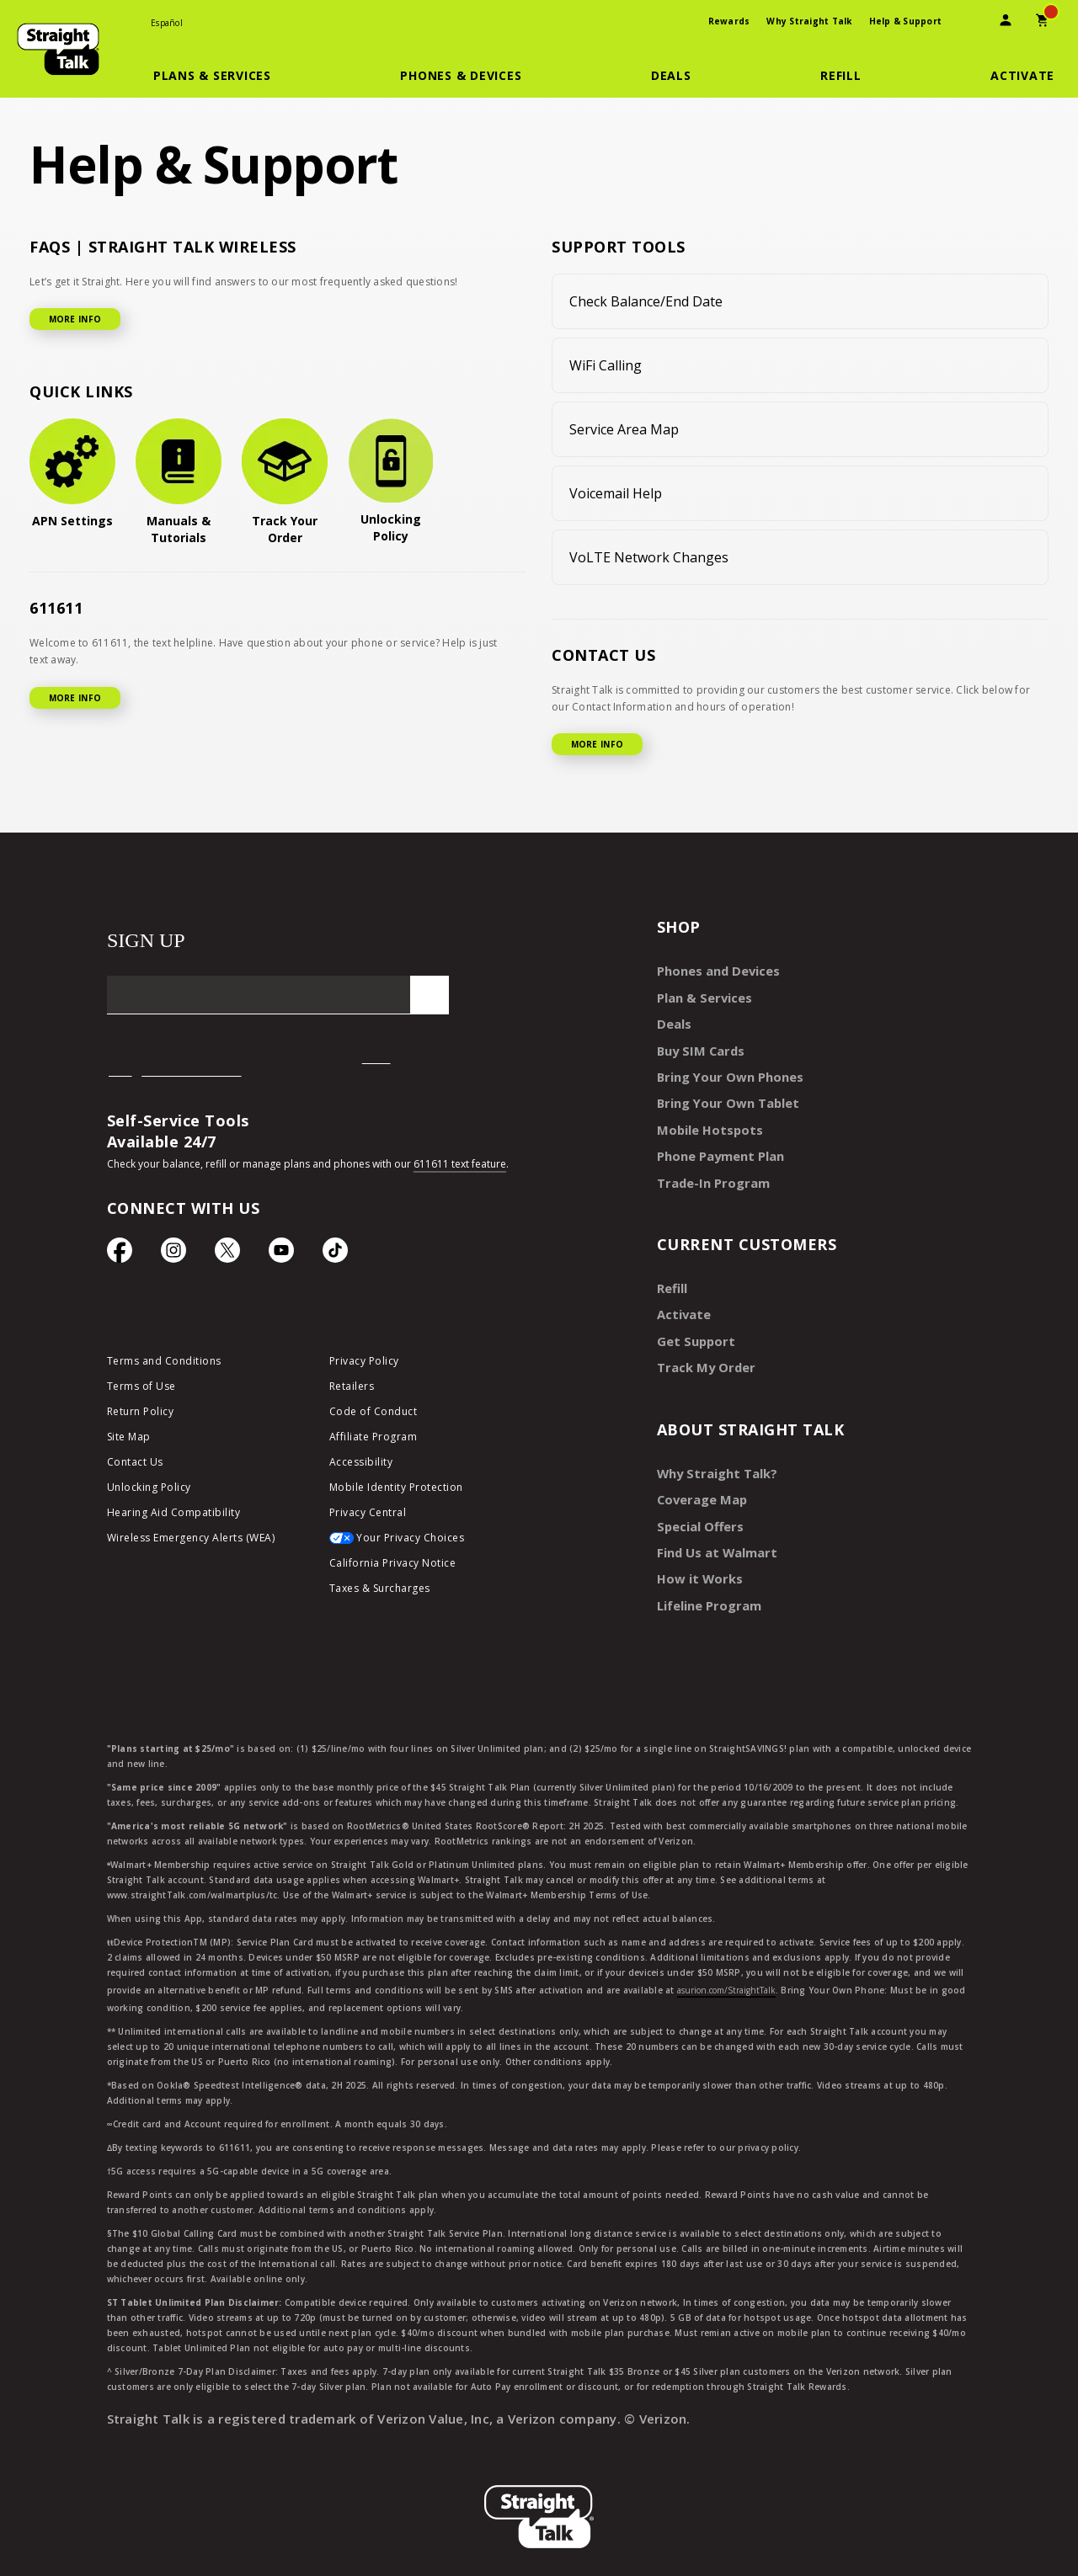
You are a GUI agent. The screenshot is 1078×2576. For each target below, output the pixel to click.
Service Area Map (624, 429)
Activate (681, 1302)
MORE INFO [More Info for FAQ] (75, 319)
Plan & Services (700, 995)
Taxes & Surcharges (379, 1590)
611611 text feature (460, 1164)
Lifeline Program (706, 1583)
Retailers (352, 1388)
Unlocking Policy (149, 1489)
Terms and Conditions (164, 1363)
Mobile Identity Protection (396, 1489)
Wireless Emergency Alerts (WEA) (191, 1540)
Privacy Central (368, 1515)
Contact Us (135, 1464)
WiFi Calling (605, 365)
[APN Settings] (72, 474)
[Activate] (1022, 76)
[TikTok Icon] (335, 1254)
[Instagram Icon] (173, 1254)
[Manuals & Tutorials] (178, 482)
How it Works (695, 1558)
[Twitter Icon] (227, 1254)
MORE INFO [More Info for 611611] (75, 698)
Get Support (693, 1327)
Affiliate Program (373, 1439)
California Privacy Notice (392, 1565)
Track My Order (703, 1352)
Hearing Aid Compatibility (174, 1515)
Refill (671, 1277)
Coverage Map (699, 1482)
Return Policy (140, 1414)
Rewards (729, 21)
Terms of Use (141, 1388)
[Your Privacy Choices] (427, 1544)
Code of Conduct (373, 1414)
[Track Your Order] (285, 482)
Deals (673, 1021)
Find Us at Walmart (714, 1533)
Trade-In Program (710, 1172)
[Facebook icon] (119, 1254)
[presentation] (968, 22)
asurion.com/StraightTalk (726, 1967)
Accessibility (361, 1464)
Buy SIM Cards (698, 1046)
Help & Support (905, 21)
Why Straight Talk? (714, 1457)
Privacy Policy (364, 1363)
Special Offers (697, 1507)
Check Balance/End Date (646, 301)
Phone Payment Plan (717, 1147)
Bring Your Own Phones (725, 1071)
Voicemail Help (615, 493)
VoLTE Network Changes (648, 557)
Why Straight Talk (808, 21)
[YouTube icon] (281, 1254)
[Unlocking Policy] (391, 481)
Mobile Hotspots (706, 1122)
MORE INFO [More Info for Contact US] (597, 744)
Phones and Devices (714, 970)
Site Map (129, 1439)
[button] (222, 76)
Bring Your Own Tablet (724, 1096)
